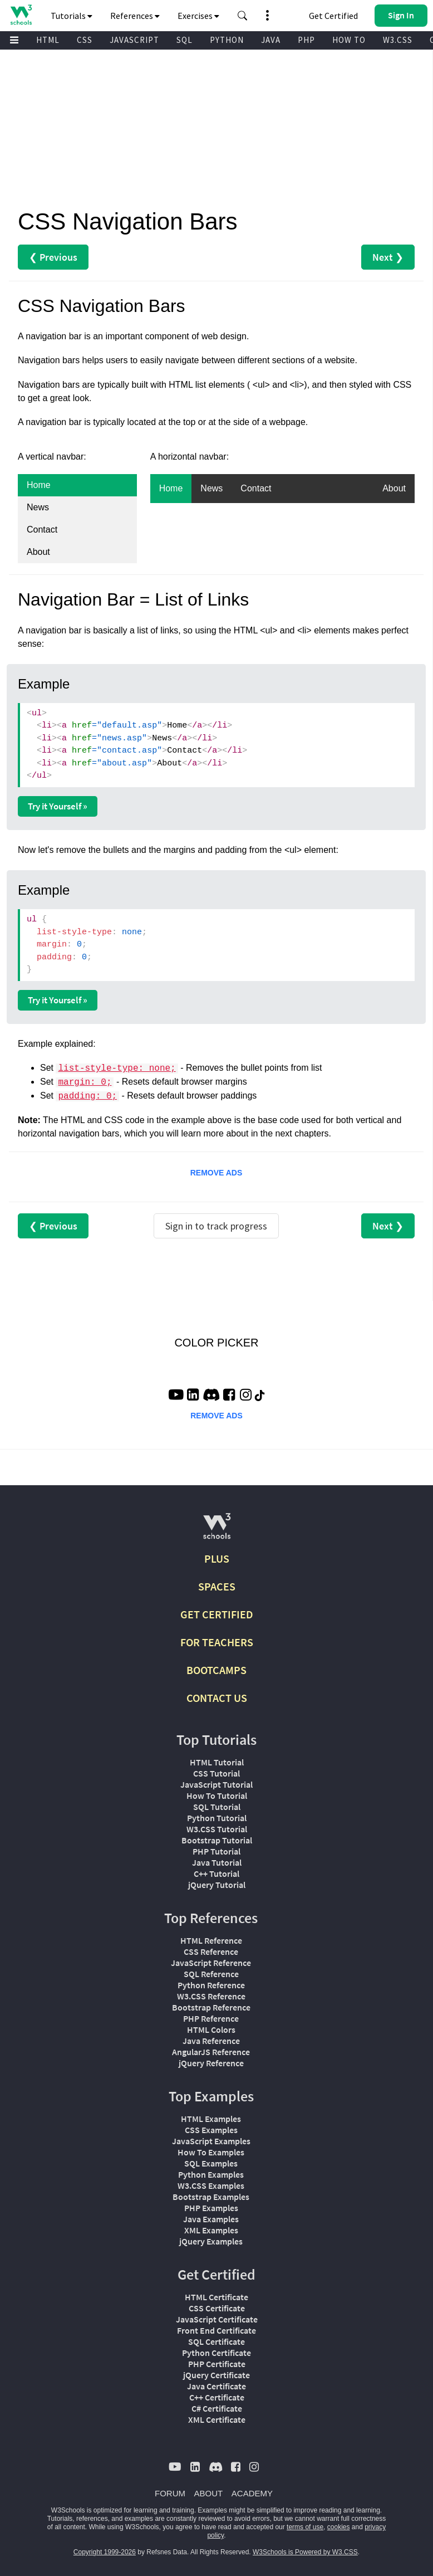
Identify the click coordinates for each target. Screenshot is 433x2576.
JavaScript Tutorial (216, 1784)
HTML (48, 40)
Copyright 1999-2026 (104, 2552)
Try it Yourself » (57, 806)
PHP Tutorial (216, 1851)
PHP (306, 40)
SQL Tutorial (216, 1806)
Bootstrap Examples (211, 2196)
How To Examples (211, 2152)
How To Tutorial (216, 1795)
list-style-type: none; (116, 1068)
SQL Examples (211, 2163)
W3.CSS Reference (211, 1996)
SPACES (216, 1586)
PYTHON (227, 40)
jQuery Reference (211, 2062)
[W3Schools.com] (216, 1531)
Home (39, 485)
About (38, 552)
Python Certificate (216, 2352)
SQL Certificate (216, 2341)
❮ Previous (53, 257)
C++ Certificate (216, 2397)
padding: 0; (87, 1096)
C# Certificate (216, 2408)
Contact (42, 529)
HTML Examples (211, 2118)
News (38, 507)
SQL (184, 40)
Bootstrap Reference (211, 2007)
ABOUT (208, 2493)
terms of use (305, 2527)
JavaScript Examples (211, 2140)
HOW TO (349, 40)
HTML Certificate (216, 2296)
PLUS (216, 1558)
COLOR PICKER (216, 1342)
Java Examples (211, 2218)
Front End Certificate (216, 2330)
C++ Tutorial (216, 1873)
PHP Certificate (216, 2363)
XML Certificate (216, 2419)
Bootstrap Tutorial (216, 1840)
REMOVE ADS (216, 1172)
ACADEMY (252, 2493)
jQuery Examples (211, 2241)
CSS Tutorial (216, 1773)
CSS (84, 40)
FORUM (170, 2493)
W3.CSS (397, 40)
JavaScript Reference (211, 1962)
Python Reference (211, 1984)
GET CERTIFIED (216, 1614)
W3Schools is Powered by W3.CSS (305, 2552)
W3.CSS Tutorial (216, 1829)
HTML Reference (211, 1940)
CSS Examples (211, 2129)
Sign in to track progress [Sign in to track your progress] (216, 1225)
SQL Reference (211, 1973)
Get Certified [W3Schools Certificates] (333, 15)
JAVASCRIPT (134, 40)
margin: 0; (84, 1082)
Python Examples (211, 2174)
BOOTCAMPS (216, 1670)
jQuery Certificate (216, 2374)
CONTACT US (216, 1698)
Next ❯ (388, 257)
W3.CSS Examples (211, 2185)
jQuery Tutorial (216, 1884)
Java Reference (211, 2040)
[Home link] (21, 15)
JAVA (271, 40)
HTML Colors (211, 2029)
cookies (338, 2527)
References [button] (135, 15)
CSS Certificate (217, 2308)
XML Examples (211, 2230)
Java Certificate (216, 2386)
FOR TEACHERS (216, 1642)
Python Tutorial (217, 1817)
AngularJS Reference (211, 2051)
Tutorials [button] (71, 15)
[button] (243, 16)
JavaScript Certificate (217, 2319)
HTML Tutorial (217, 1762)
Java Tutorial (217, 1862)
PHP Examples (211, 2207)
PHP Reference (211, 2018)
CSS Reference (211, 1951)
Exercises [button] (198, 15)
